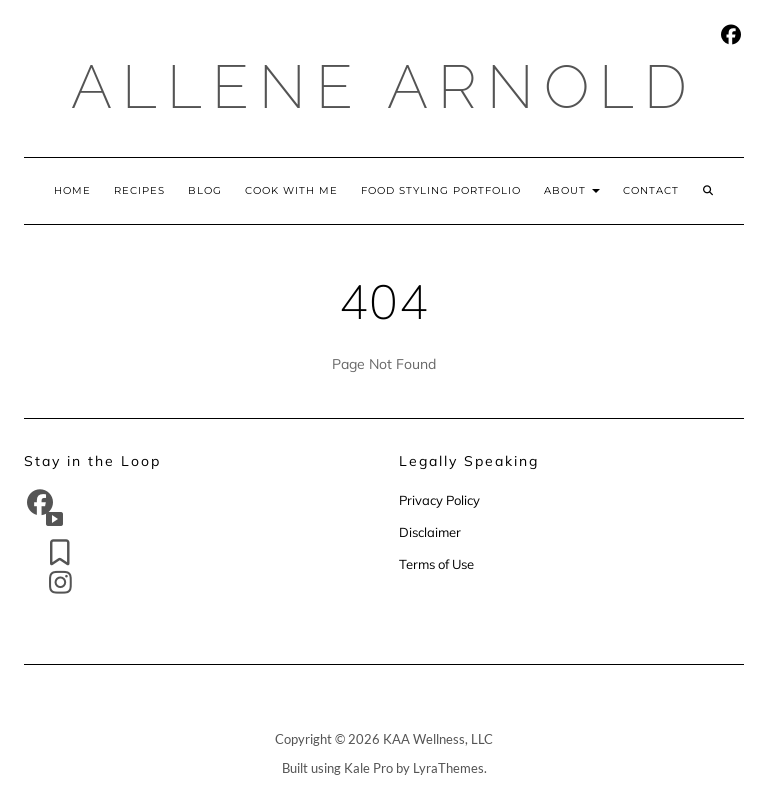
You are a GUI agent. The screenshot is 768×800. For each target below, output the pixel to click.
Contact (651, 190)
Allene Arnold (384, 87)
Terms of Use (436, 564)
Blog (205, 190)
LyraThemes (448, 768)
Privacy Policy (441, 500)
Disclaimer (430, 532)
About (572, 190)
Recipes (139, 190)
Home (72, 190)
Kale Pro (368, 768)
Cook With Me (291, 190)
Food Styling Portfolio (441, 190)
